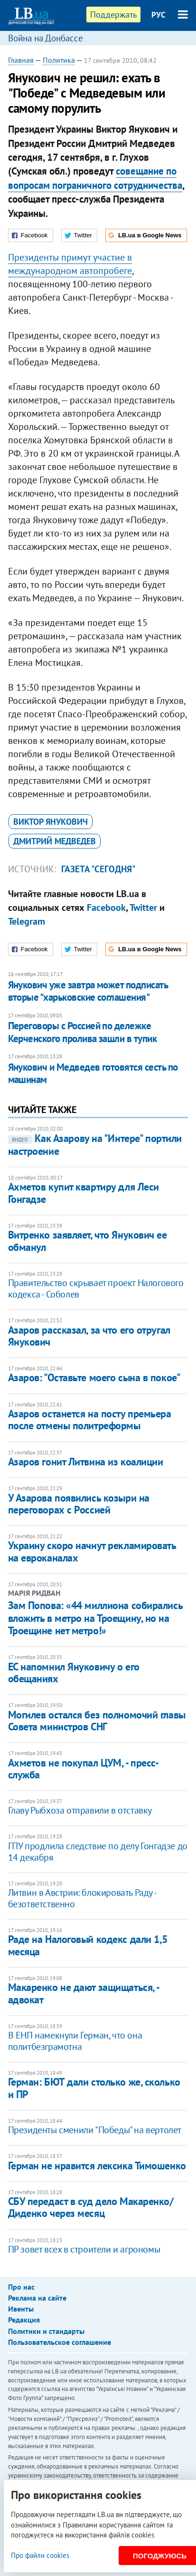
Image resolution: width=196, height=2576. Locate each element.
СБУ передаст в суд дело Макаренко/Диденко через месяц (91, 2207)
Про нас (21, 2287)
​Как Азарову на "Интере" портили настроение (95, 1144)
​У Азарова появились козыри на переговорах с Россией (78, 1503)
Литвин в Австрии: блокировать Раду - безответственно (82, 1898)
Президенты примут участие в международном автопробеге (70, 264)
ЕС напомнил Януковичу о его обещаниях (74, 1672)
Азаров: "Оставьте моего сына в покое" (94, 1377)
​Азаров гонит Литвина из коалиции (85, 1461)
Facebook (106, 907)
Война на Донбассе (45, 38)
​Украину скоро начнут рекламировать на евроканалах (92, 1551)
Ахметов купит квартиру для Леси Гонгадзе (83, 1192)
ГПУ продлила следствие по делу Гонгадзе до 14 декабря (97, 1852)
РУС (158, 15)
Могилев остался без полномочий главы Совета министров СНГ (97, 1720)
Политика (59, 60)
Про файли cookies (40, 2555)
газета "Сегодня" (98, 869)
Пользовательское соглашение (59, 2342)
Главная (21, 60)
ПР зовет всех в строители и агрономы (84, 2249)
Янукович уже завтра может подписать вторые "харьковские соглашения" (88, 991)
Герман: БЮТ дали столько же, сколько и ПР (94, 2087)
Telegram (26, 921)
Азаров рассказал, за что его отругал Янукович (89, 1335)
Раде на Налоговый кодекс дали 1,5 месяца (88, 1945)
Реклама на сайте (37, 2298)
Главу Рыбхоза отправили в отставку (80, 1810)
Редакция (24, 2319)
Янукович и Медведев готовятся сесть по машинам (93, 1073)
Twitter (143, 907)
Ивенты (21, 2308)
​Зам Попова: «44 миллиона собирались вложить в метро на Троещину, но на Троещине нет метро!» (95, 1618)
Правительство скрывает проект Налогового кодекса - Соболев (96, 1288)
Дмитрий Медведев (54, 841)
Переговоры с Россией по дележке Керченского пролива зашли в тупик (82, 1031)
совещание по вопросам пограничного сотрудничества (95, 178)
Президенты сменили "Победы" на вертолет (94, 2130)
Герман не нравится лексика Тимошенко (97, 2165)
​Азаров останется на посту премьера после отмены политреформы (89, 1419)
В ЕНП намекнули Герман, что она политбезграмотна (75, 2041)
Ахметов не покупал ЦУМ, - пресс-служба (83, 1768)
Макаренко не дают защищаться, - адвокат (83, 1993)
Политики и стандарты (46, 2331)
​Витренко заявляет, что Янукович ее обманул (87, 1240)
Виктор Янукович (50, 821)
